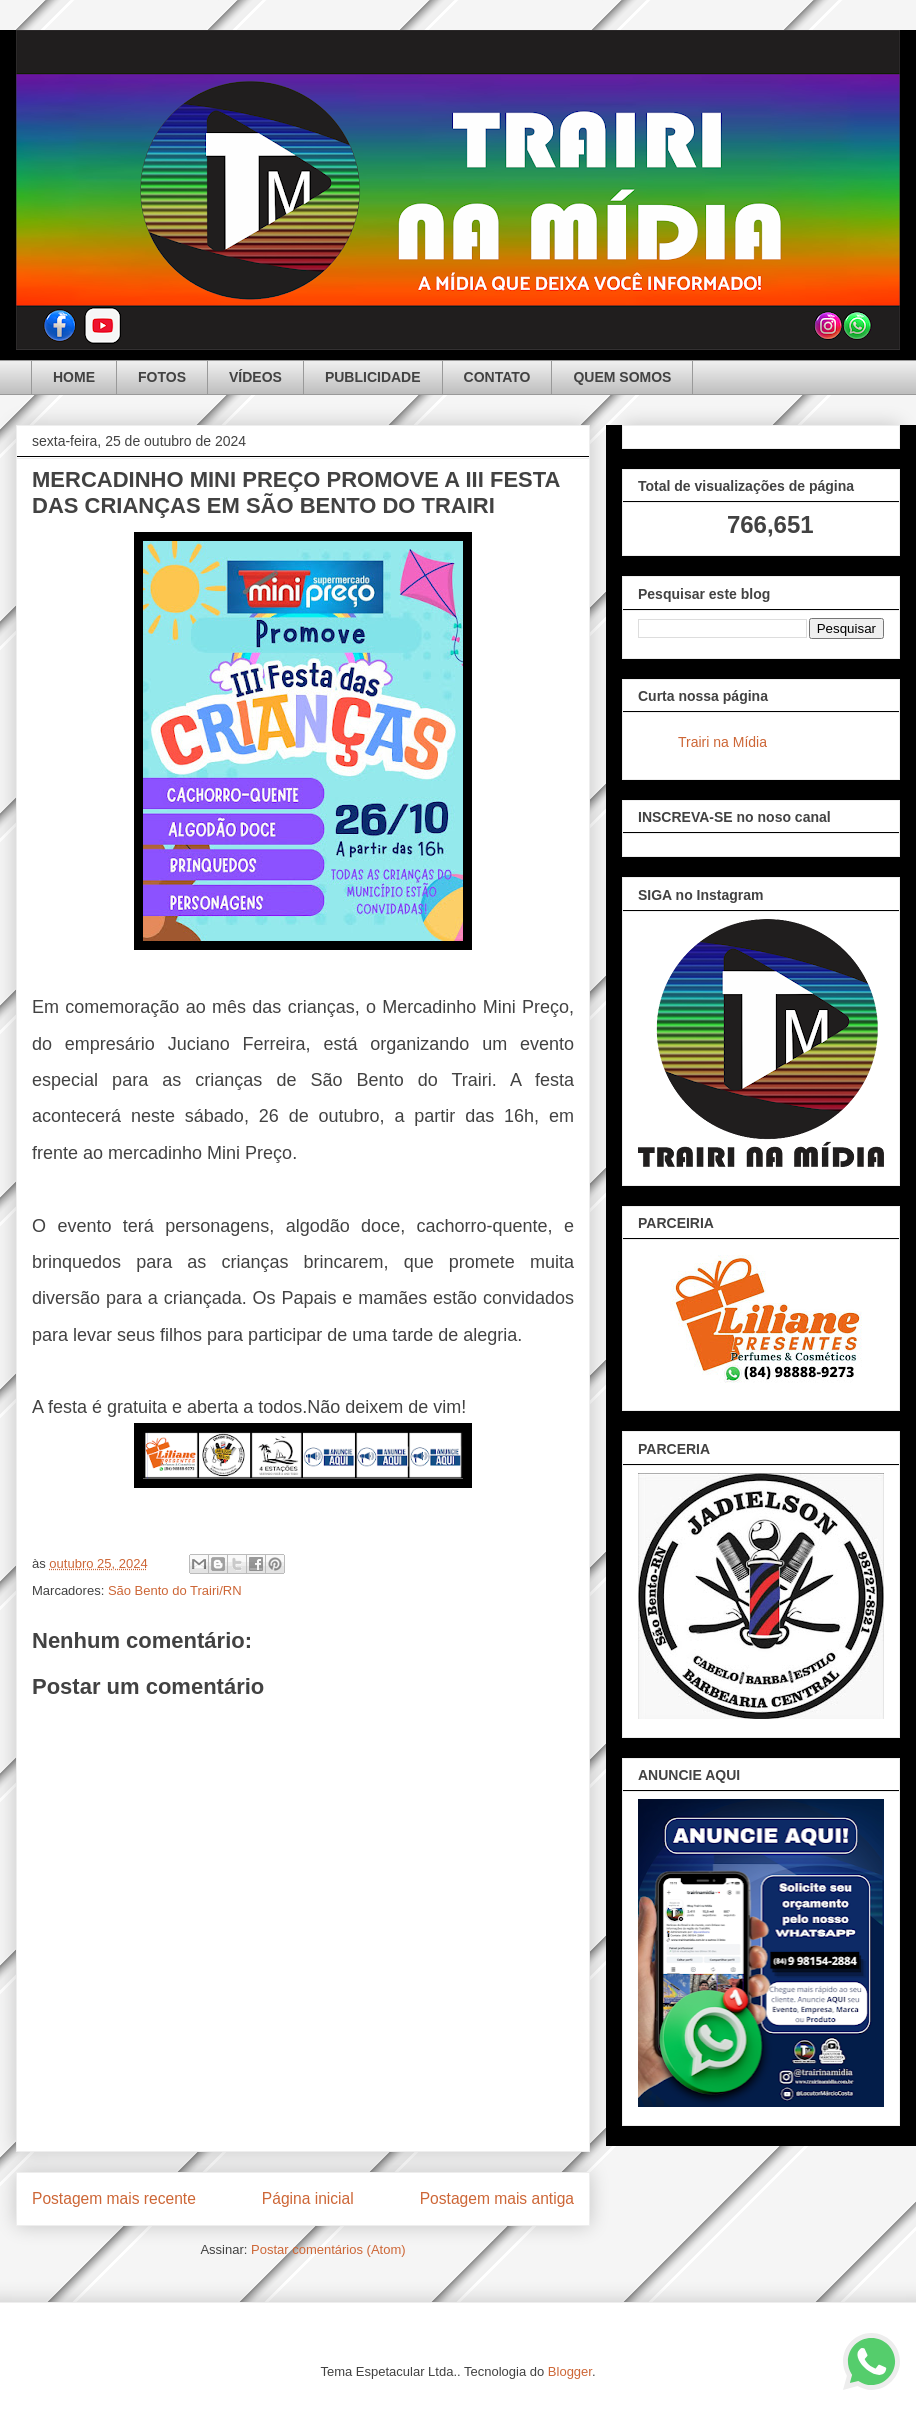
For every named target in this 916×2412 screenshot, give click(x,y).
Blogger (570, 2371)
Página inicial (308, 2198)
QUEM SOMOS (622, 377)
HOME (74, 377)
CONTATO (497, 377)
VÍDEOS (255, 377)
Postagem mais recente (114, 2198)
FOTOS (162, 377)
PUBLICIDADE (373, 377)
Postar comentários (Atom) (328, 2249)
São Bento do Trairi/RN (175, 1590)
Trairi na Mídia (722, 742)
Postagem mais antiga (497, 2198)
